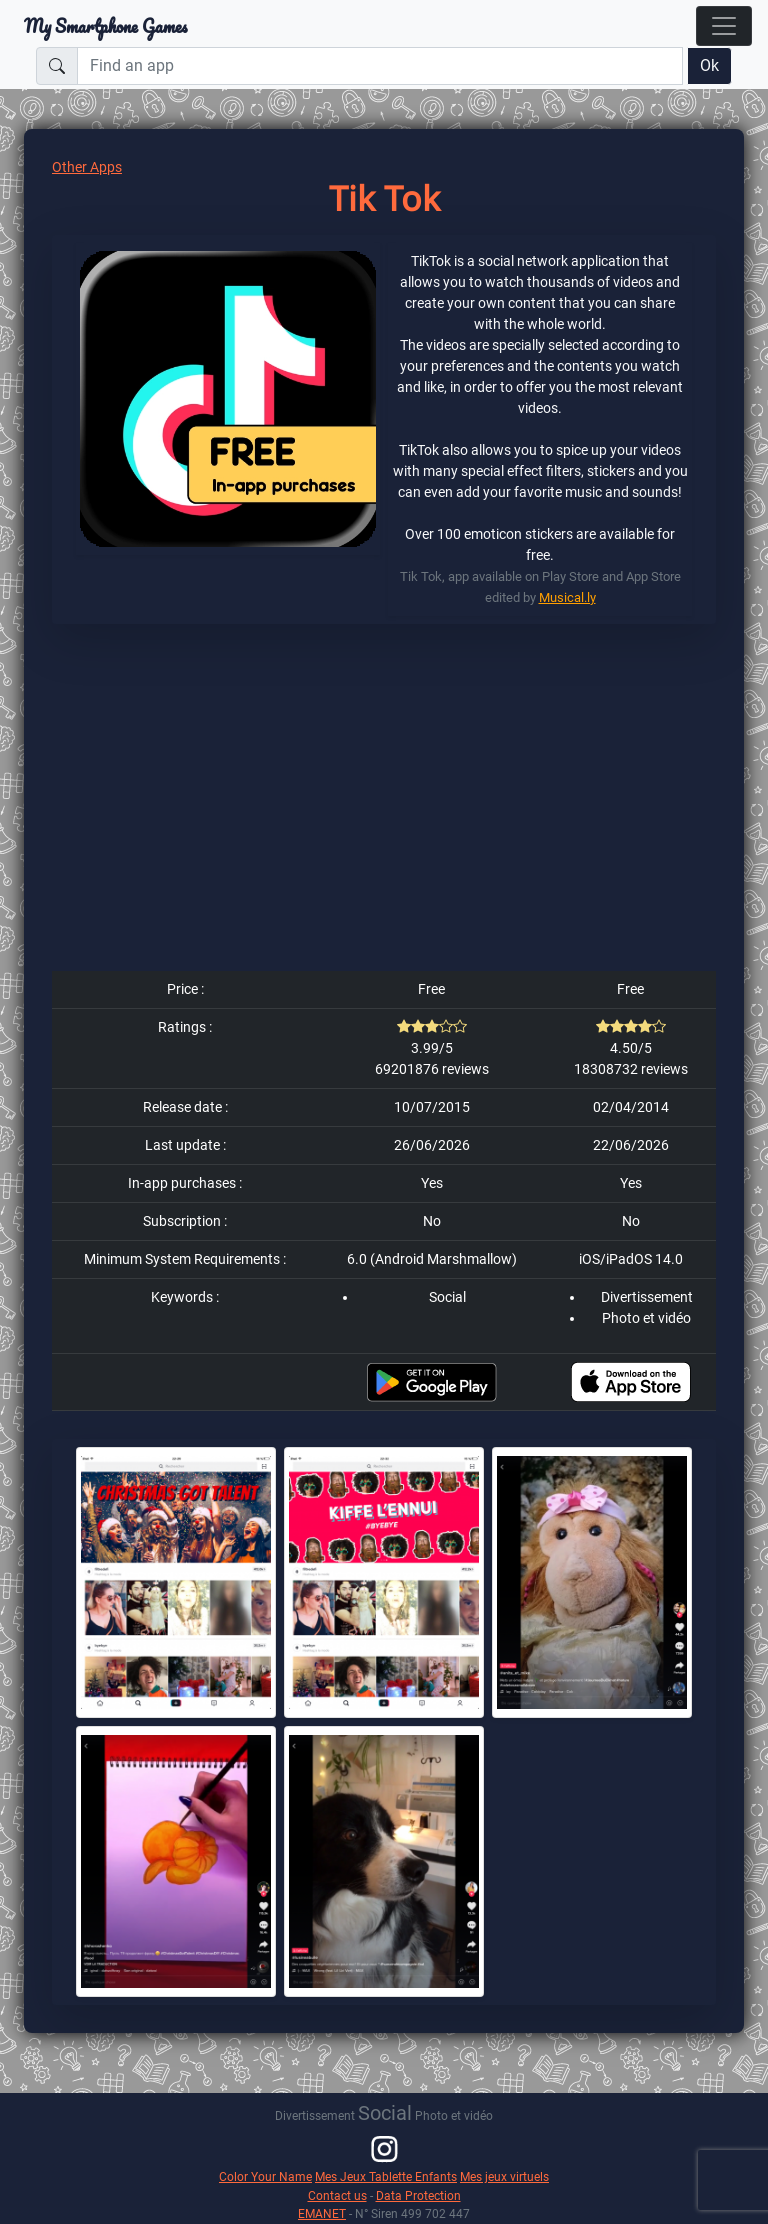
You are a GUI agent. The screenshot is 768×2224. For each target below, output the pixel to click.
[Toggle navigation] (724, 26)
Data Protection (418, 2195)
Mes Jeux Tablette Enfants (386, 2176)
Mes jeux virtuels (504, 2176)
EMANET (322, 2213)
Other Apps (87, 167)
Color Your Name (265, 2176)
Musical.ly (567, 597)
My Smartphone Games (105, 26)
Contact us (337, 2195)
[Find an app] (380, 66)
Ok (709, 65)
